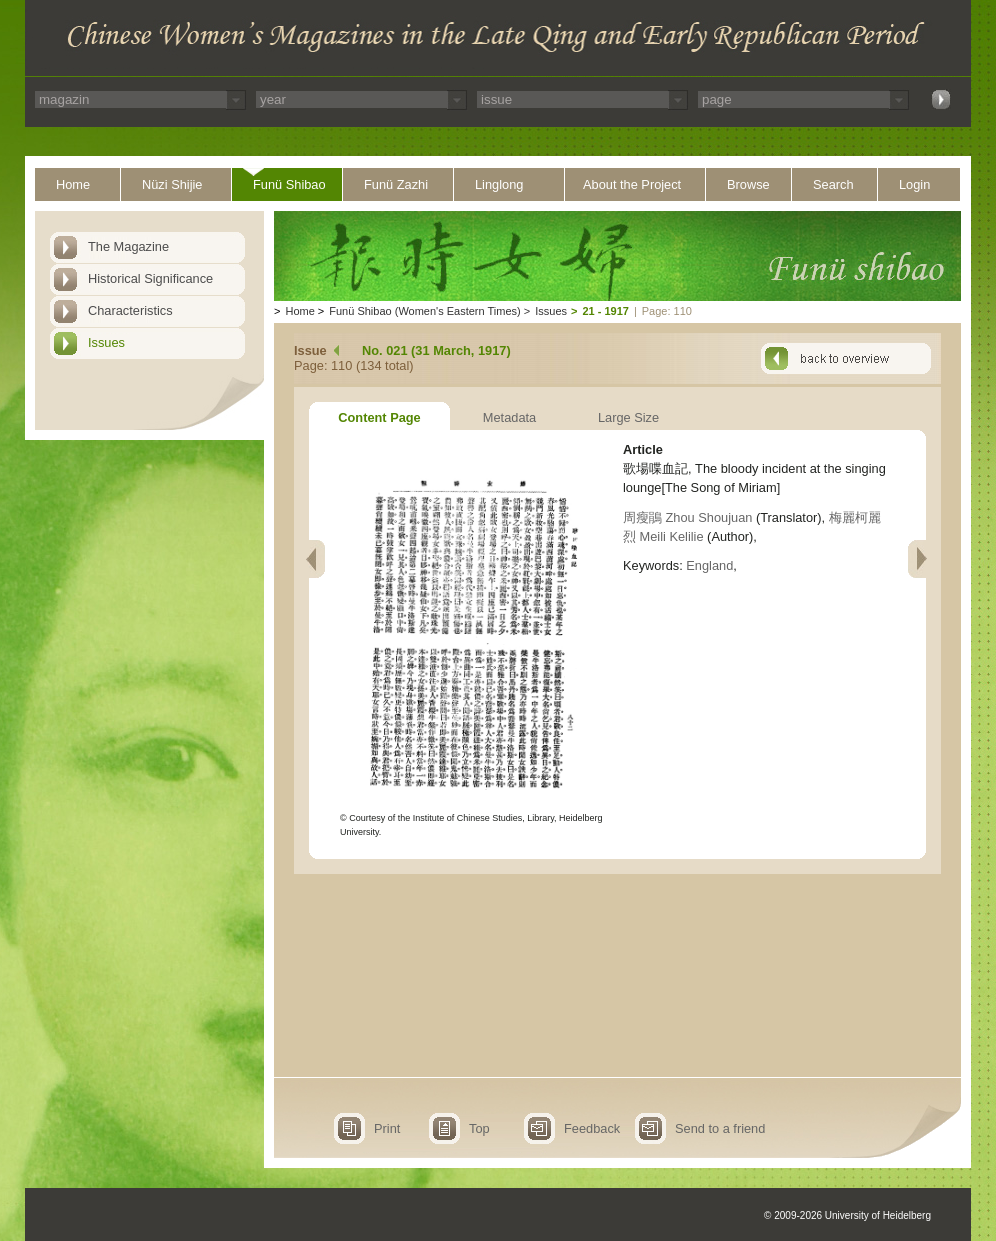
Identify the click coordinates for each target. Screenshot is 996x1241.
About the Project (632, 184)
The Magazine (128, 246)
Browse (748, 184)
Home (73, 184)
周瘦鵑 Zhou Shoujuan (687, 517)
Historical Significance (150, 278)
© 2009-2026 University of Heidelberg (847, 1215)
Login (914, 184)
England (709, 565)
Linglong (499, 184)
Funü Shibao (289, 184)
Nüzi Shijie (172, 184)
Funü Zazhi (396, 184)
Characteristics (130, 310)
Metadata (509, 417)
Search (833, 184)
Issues (106, 342)
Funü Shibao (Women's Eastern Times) (424, 311)
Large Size (628, 417)
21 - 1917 (605, 311)
